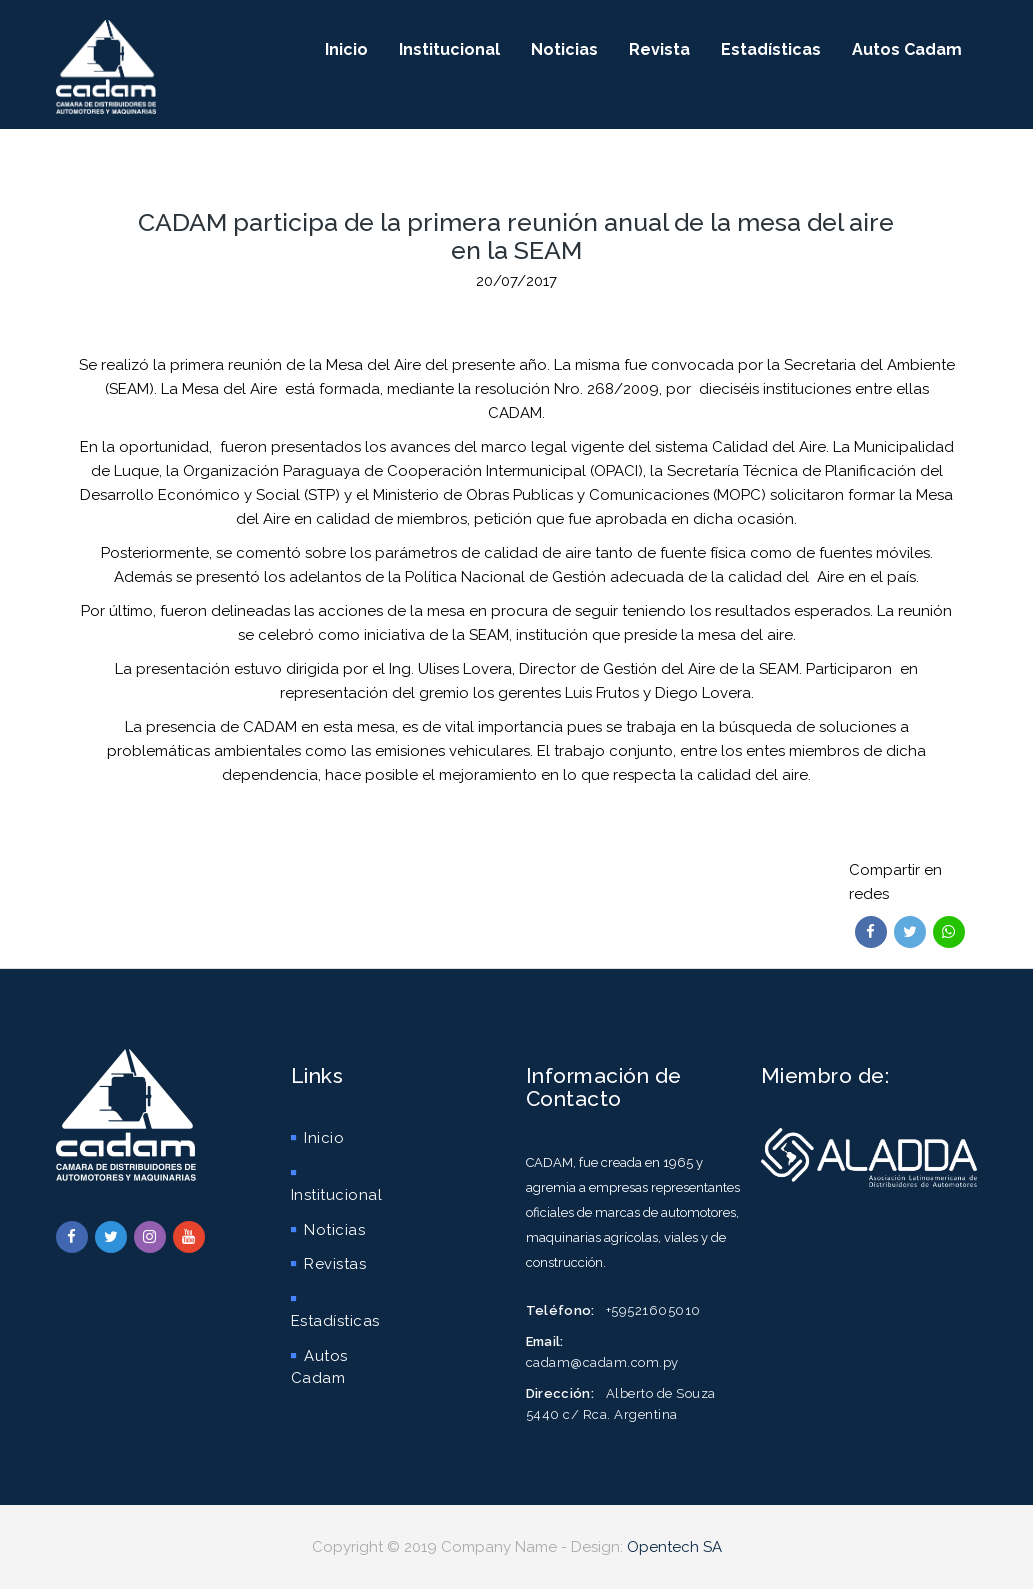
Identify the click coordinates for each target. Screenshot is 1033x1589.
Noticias (564, 49)
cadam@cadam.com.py (602, 1362)
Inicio (346, 49)
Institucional (449, 49)
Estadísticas (771, 49)
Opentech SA (674, 1547)
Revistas (329, 1264)
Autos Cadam (907, 49)
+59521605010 (653, 1310)
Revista (659, 49)
